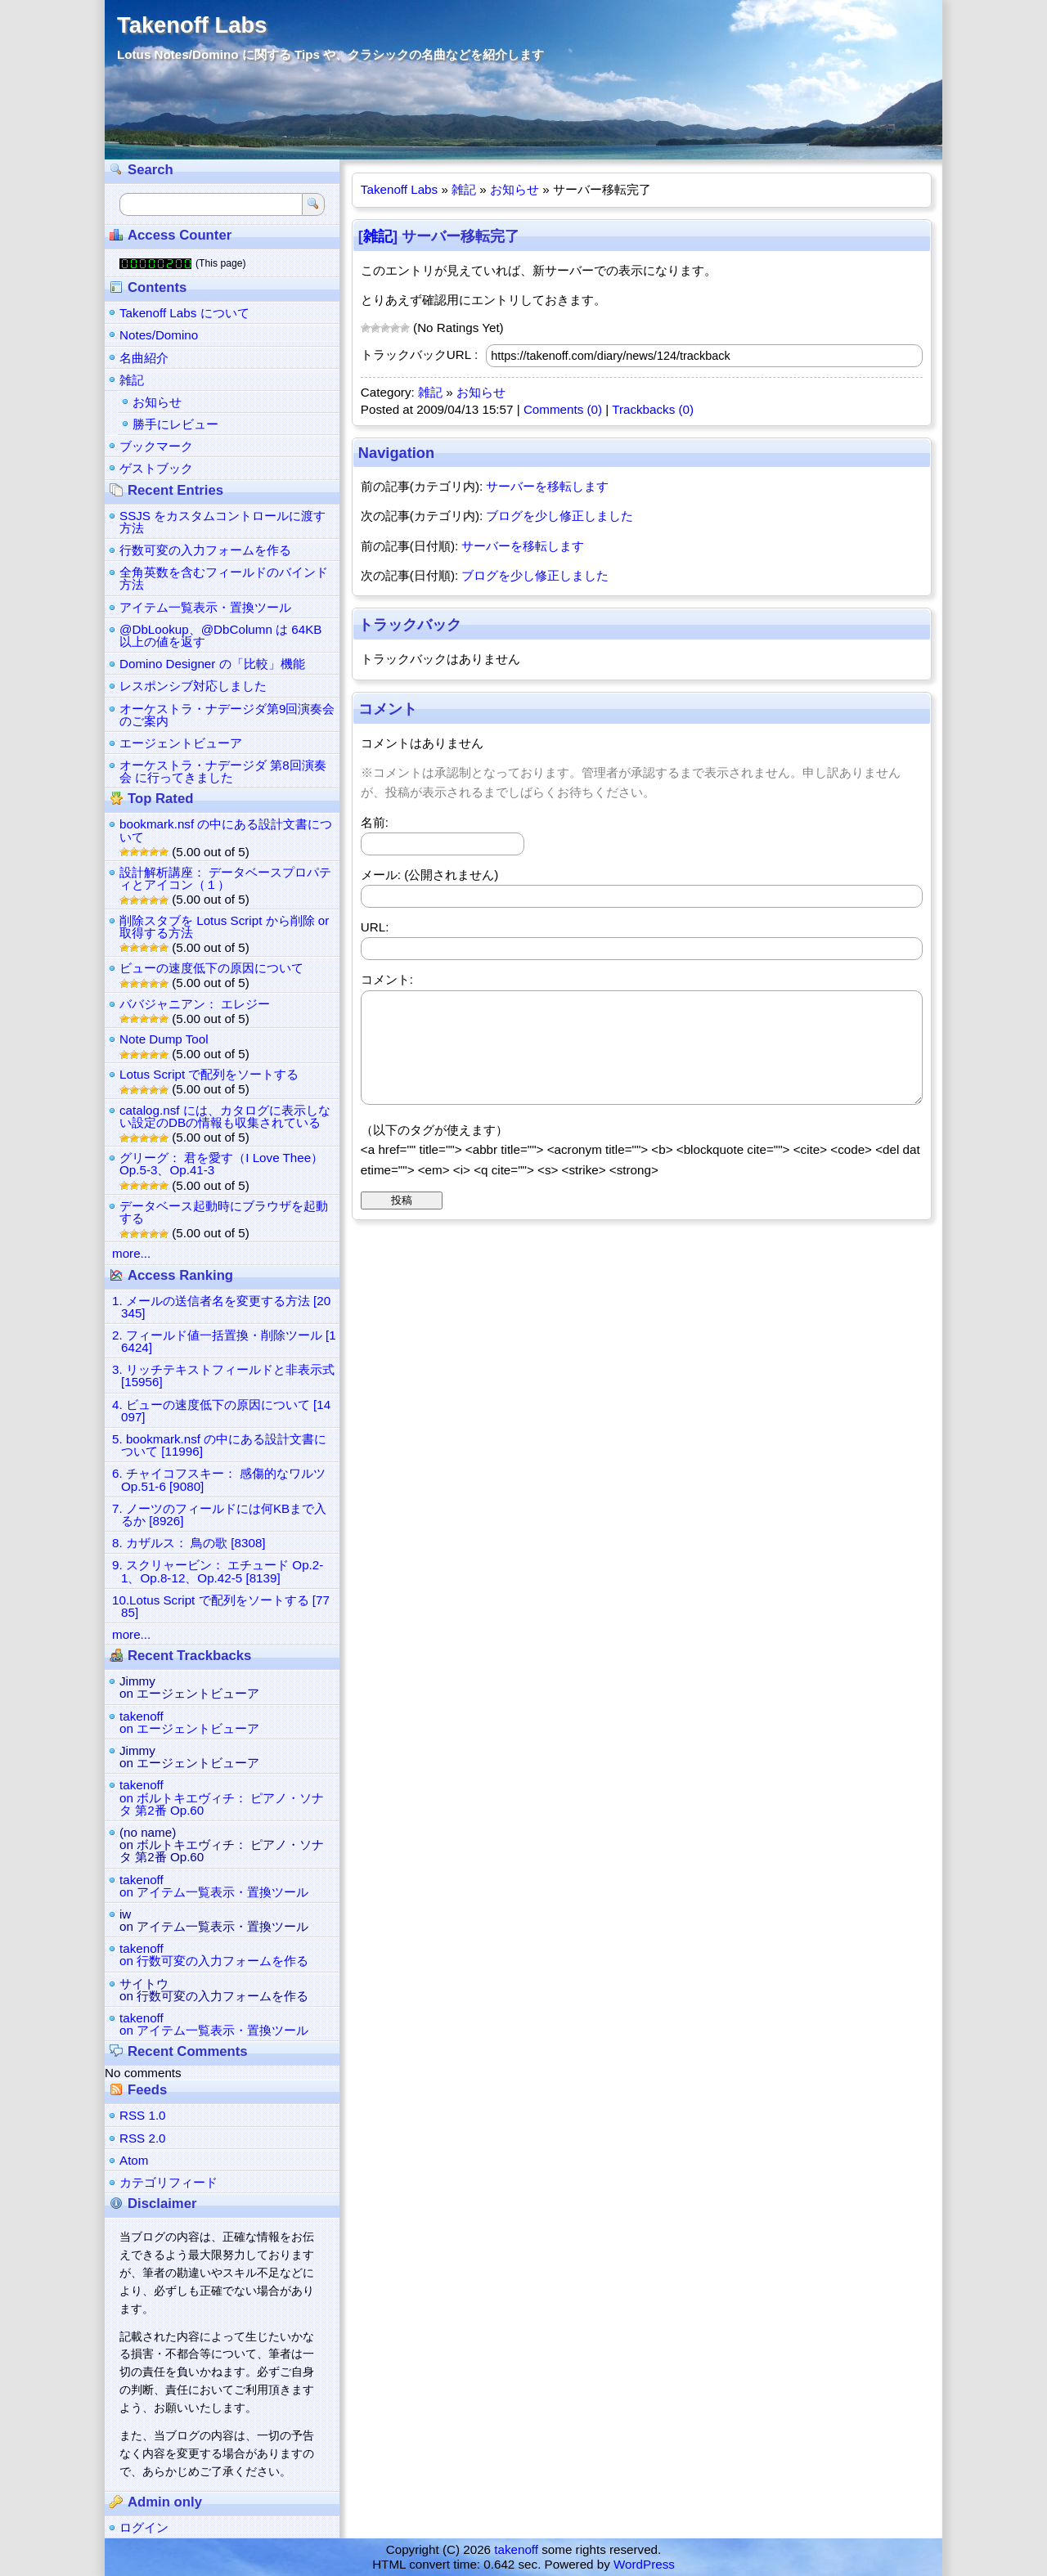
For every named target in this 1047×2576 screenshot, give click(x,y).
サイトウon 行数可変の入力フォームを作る (213, 1990)
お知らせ (514, 189)
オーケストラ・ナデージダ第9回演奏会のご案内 (227, 715)
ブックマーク (156, 446)
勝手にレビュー (175, 424)
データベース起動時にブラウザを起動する (223, 1212)
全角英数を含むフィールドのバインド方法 (223, 578)
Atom (133, 2160)
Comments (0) (563, 409)
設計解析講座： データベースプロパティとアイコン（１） (225, 878)
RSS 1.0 (142, 2115)
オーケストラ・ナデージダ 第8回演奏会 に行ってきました (222, 771)
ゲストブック (156, 468)
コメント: (387, 979)
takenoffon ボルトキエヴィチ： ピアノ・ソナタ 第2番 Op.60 (221, 1797)
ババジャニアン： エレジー (194, 1004)
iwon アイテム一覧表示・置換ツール (213, 1920)
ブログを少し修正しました (559, 516)
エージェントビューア (180, 743)
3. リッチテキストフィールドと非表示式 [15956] (223, 1375)
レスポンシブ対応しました (193, 686)
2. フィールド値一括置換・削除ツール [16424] (224, 1341)
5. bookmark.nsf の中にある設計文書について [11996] (219, 1445)
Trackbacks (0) (653, 409)
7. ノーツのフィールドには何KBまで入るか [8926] (219, 1514)
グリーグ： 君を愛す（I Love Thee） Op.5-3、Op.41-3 (221, 1164)
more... (131, 1253)
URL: (375, 927)
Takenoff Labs (192, 25)
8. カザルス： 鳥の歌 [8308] (189, 1543)
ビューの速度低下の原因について (211, 968)
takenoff (516, 2549)
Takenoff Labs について (184, 313)
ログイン (144, 2527)
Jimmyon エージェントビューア (189, 1687)
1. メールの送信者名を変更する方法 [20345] (221, 1307)
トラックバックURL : (419, 354)
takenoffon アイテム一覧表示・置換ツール (213, 1886)
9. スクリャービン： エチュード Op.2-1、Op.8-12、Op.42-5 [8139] (217, 1571)
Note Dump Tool (164, 1039)
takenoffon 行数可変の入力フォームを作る (213, 1954)
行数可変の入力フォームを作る (205, 550)
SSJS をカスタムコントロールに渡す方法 (222, 522)
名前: (375, 822)
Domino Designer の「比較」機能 (212, 664)
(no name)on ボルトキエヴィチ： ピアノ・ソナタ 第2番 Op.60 (221, 1844)
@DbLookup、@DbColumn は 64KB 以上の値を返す (220, 635)
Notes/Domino (158, 335)
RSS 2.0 (142, 2138)
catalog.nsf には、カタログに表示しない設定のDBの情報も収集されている (224, 1116)
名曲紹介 (144, 358)
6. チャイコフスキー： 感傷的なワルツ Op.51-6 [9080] (219, 1479)
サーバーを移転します (547, 486)
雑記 (464, 189)
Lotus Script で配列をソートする (209, 1074)
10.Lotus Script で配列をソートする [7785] (221, 1606)
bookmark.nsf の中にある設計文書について (225, 830)
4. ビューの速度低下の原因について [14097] (221, 1411)
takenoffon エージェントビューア (189, 1722)
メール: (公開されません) (430, 875)
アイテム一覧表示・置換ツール (205, 607)
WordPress (644, 2564)
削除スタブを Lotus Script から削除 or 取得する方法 (224, 926)
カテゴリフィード (168, 2182)
